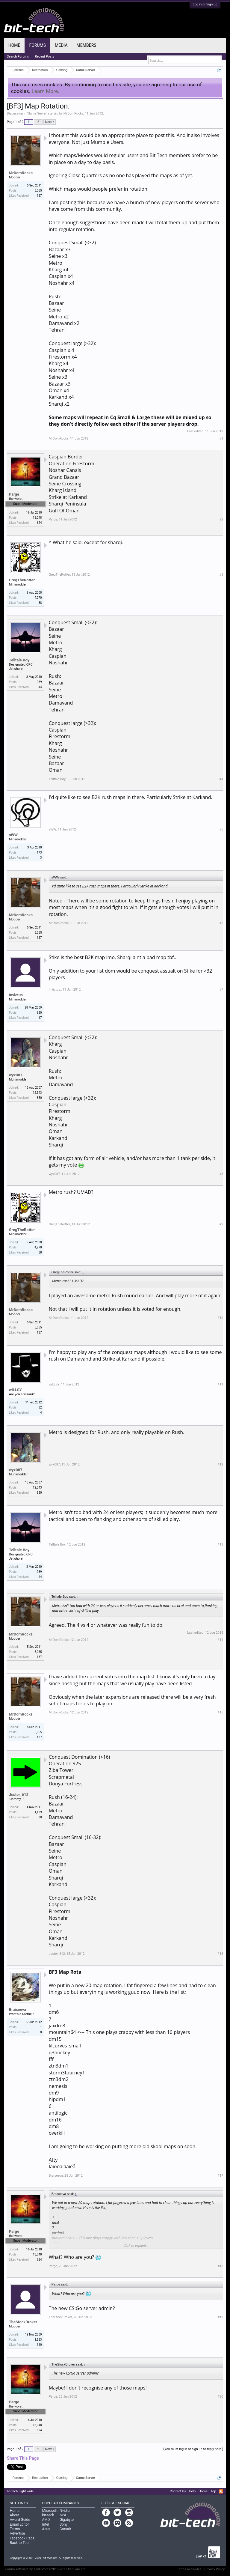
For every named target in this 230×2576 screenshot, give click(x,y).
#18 (220, 2266)
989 (39, 682)
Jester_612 (18, 1794)
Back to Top (19, 2543)
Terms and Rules (189, 2569)
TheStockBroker (23, 2322)
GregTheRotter (22, 580)
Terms (15, 2529)
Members (86, 45)
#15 (220, 1712)
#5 (221, 829)
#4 (221, 779)
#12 (220, 1464)
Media (61, 45)
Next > (49, 122)
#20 (220, 2397)
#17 (220, 2176)
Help (192, 2491)
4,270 (38, 597)
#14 (220, 1640)
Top (213, 2491)
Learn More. (45, 91)
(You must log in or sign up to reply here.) (193, 2449)
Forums (37, 45)
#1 (221, 438)
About (14, 2515)
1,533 (38, 2339)
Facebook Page (22, 2538)
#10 (220, 1318)
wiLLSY (15, 1390)
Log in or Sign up (205, 4)
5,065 (38, 190)
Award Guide (20, 2520)
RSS (221, 2491)
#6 (221, 923)
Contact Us (178, 2491)
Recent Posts (45, 56)
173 (39, 852)
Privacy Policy (215, 2569)
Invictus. (16, 995)
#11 (220, 1384)
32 (40, 1407)
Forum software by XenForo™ (46, 2569)
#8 (221, 1174)
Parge (14, 494)
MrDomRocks (73, 113)
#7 (221, 989)
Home (14, 45)
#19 (220, 2317)
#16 (220, 1954)
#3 (221, 575)
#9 (221, 1224)
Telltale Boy (19, 660)
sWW (13, 835)
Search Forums (18, 56)
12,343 (37, 1092)
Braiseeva (17, 2009)
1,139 (38, 1812)
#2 (221, 519)
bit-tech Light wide (20, 2491)
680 (39, 1012)
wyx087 (15, 1075)
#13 (220, 1544)
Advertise (17, 2533)
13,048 (37, 517)
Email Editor (19, 2524)
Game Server (37, 113)
